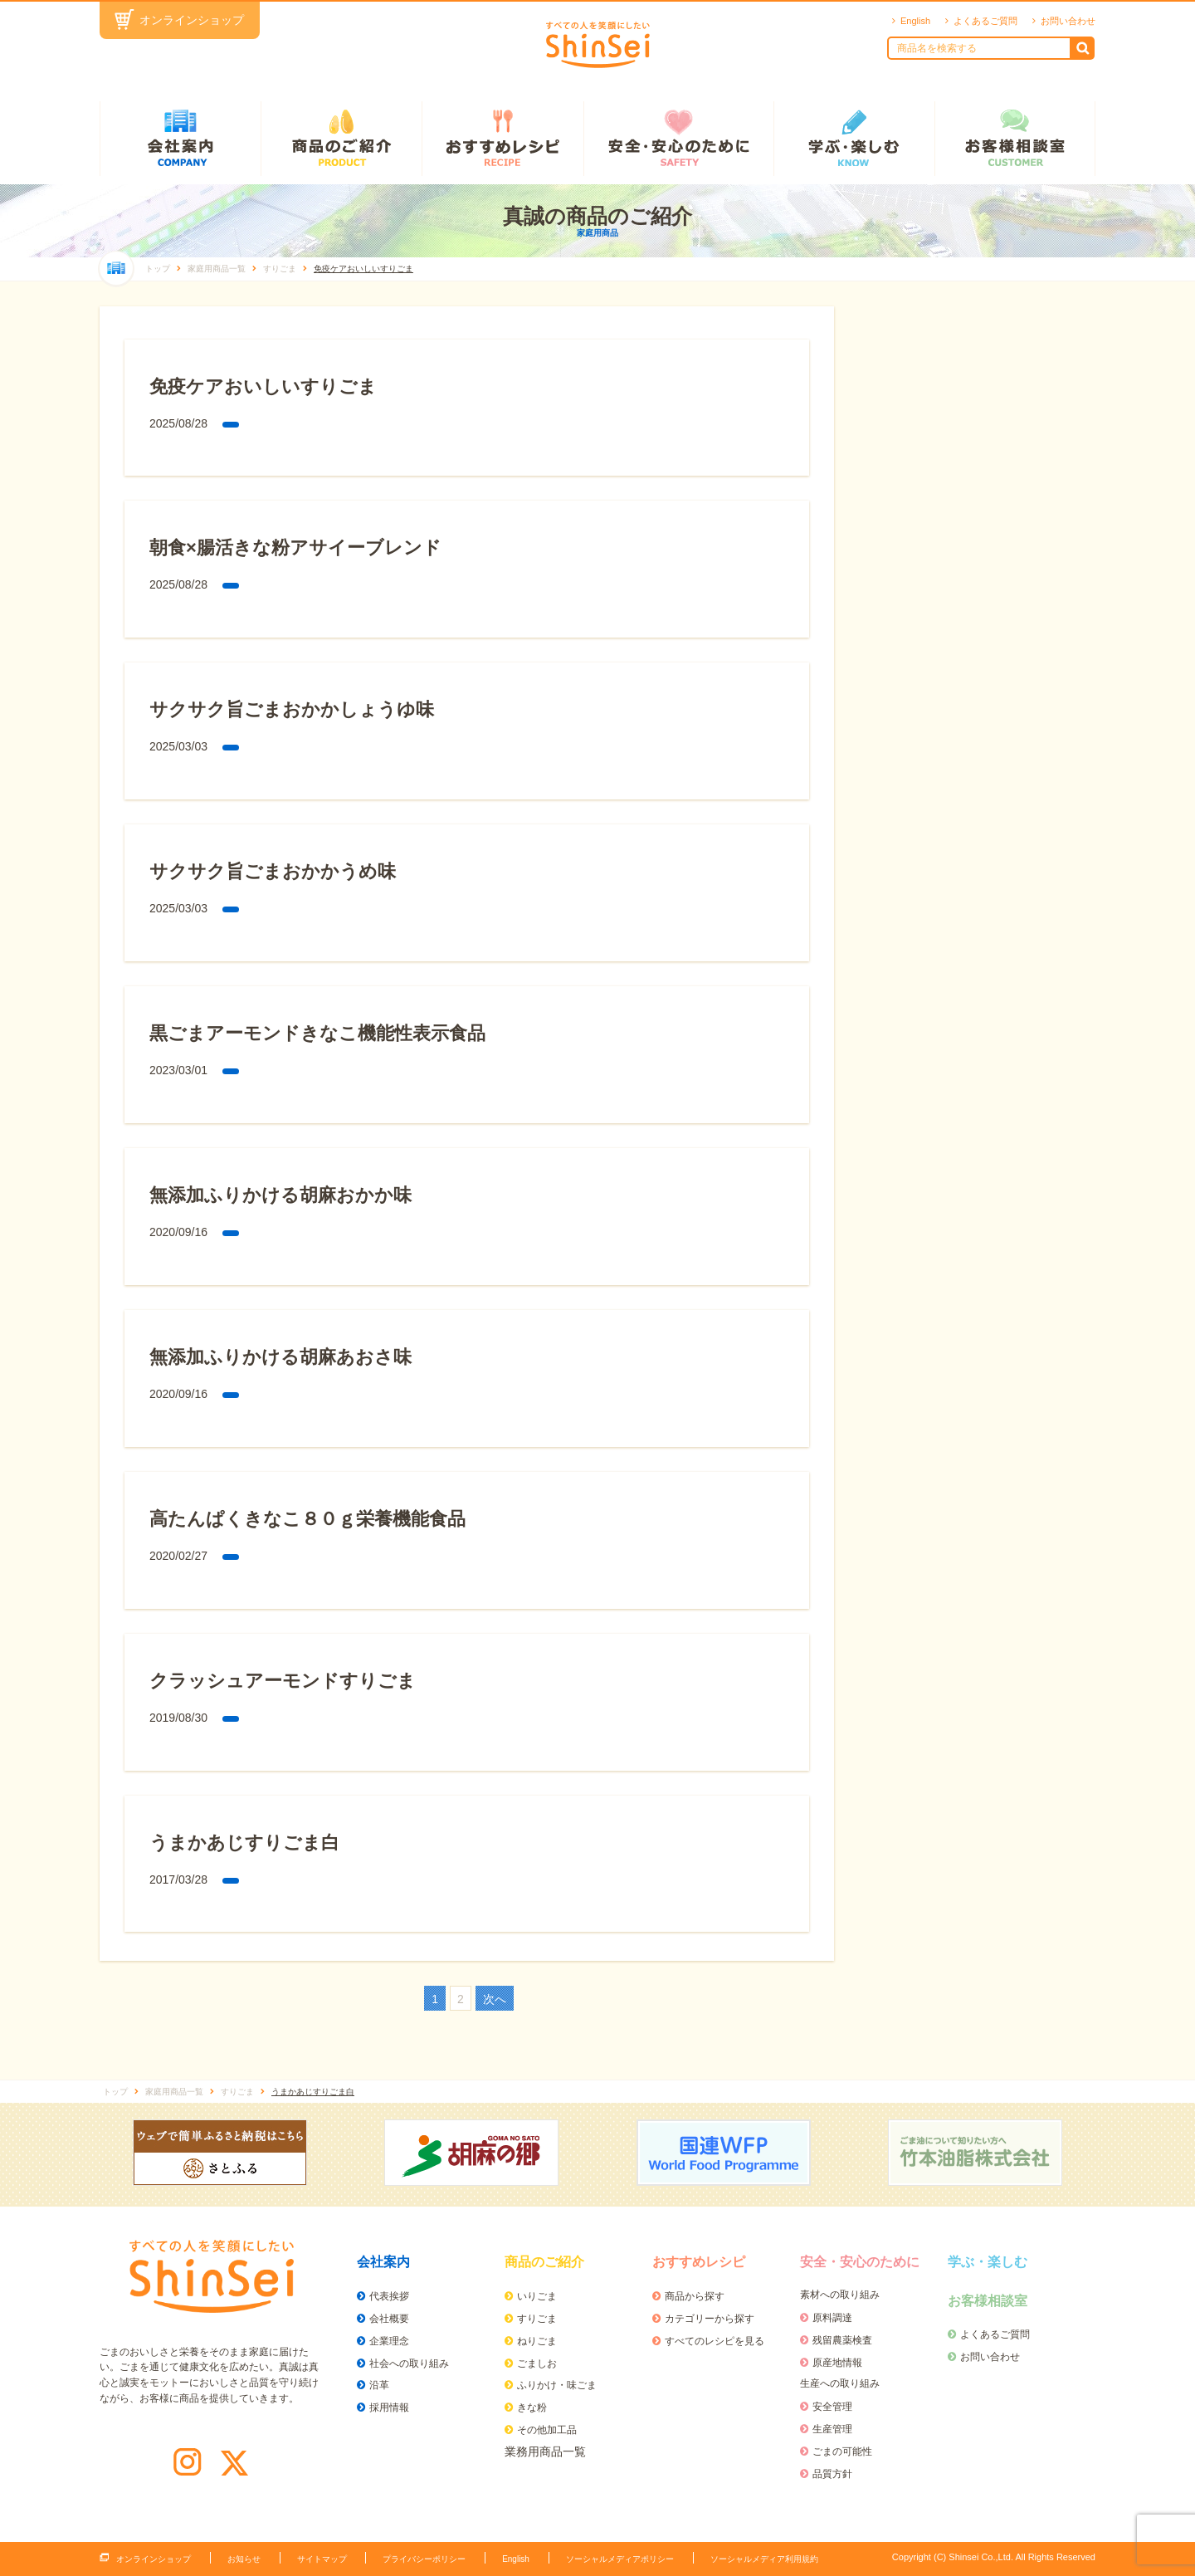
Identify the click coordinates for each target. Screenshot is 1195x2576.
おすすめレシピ (502, 138)
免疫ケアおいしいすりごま (263, 386)
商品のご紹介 (341, 138)
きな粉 (532, 2407)
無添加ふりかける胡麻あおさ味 (280, 1357)
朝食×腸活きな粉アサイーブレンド (295, 547)
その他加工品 (547, 2430)
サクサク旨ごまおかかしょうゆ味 (291, 709)
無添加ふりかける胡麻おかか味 (280, 1195)
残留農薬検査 (842, 2340)
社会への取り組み (409, 2363)
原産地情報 (837, 2362)
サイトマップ (322, 2559)
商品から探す (694, 2296)
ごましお (537, 2363)
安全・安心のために (678, 138)
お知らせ (244, 2559)
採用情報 (389, 2407)
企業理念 (389, 2341)
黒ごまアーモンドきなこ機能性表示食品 (317, 1033)
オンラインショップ (191, 20)
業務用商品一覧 (545, 2451)
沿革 (379, 2385)
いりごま (537, 2296)
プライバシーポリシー (424, 2559)
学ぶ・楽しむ (853, 138)
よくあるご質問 (985, 21)
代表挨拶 (389, 2296)
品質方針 (832, 2474)
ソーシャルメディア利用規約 (764, 2559)
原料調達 (832, 2318)
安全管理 (832, 2406)
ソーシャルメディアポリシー (620, 2559)
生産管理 (832, 2429)
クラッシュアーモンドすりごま (282, 1680)
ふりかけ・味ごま (557, 2385)
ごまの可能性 (842, 2451)
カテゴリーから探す (709, 2318)
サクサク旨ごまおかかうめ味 (272, 871)
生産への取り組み (840, 2383)
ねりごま (537, 2341)
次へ (494, 1999)
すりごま (537, 2318)
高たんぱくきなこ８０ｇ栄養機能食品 (307, 1518)
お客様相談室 (1014, 138)
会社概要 (389, 2318)
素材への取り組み (840, 2294)
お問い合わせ (1068, 21)
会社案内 (180, 138)
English (915, 21)
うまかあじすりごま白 (244, 1842)
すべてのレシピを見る (714, 2341)
